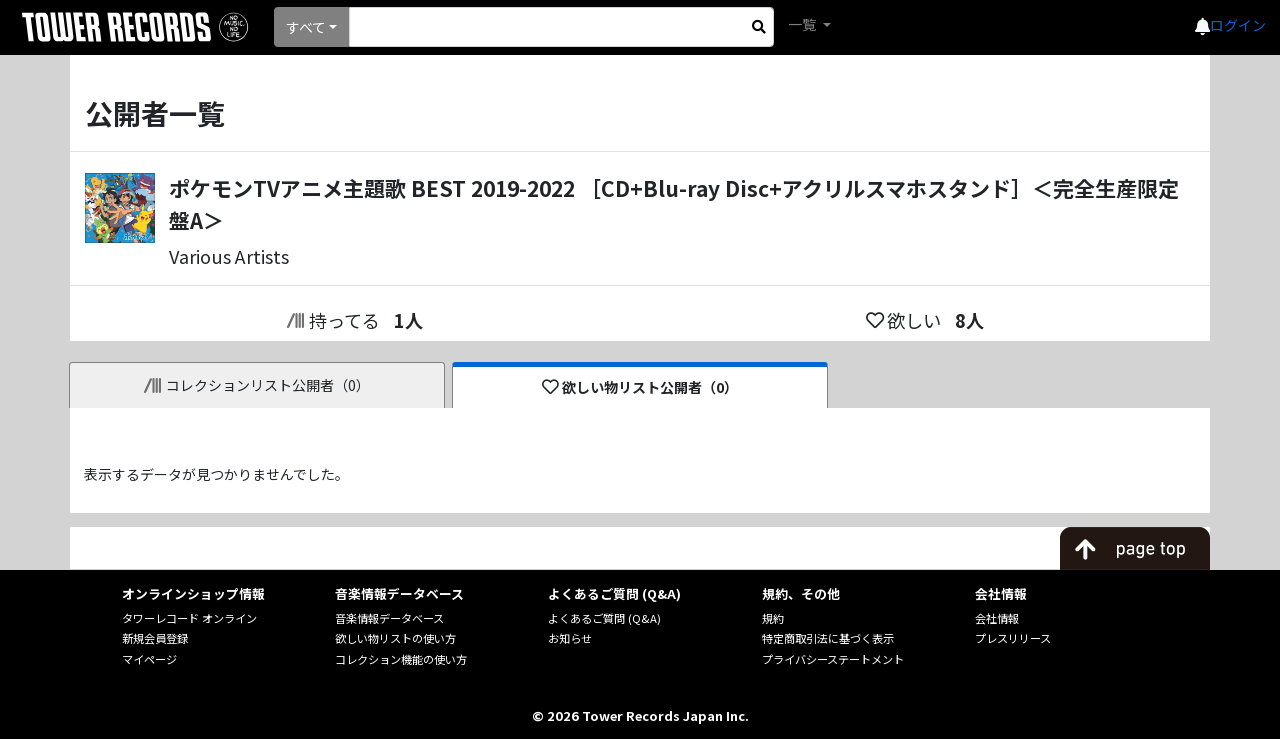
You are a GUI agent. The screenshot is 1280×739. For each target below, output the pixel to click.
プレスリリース (1013, 638)
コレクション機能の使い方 (401, 659)
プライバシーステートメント (833, 659)
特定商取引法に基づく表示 (828, 638)
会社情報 (997, 618)
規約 (773, 618)
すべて (306, 27)
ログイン (1238, 25)
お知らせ (570, 638)
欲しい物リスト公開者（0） (640, 387)
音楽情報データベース (389, 618)
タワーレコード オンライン (189, 618)
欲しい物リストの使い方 (395, 638)
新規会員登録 (155, 638)
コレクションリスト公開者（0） (257, 385)
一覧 (803, 24)
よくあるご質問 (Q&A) (604, 618)
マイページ (149, 659)
